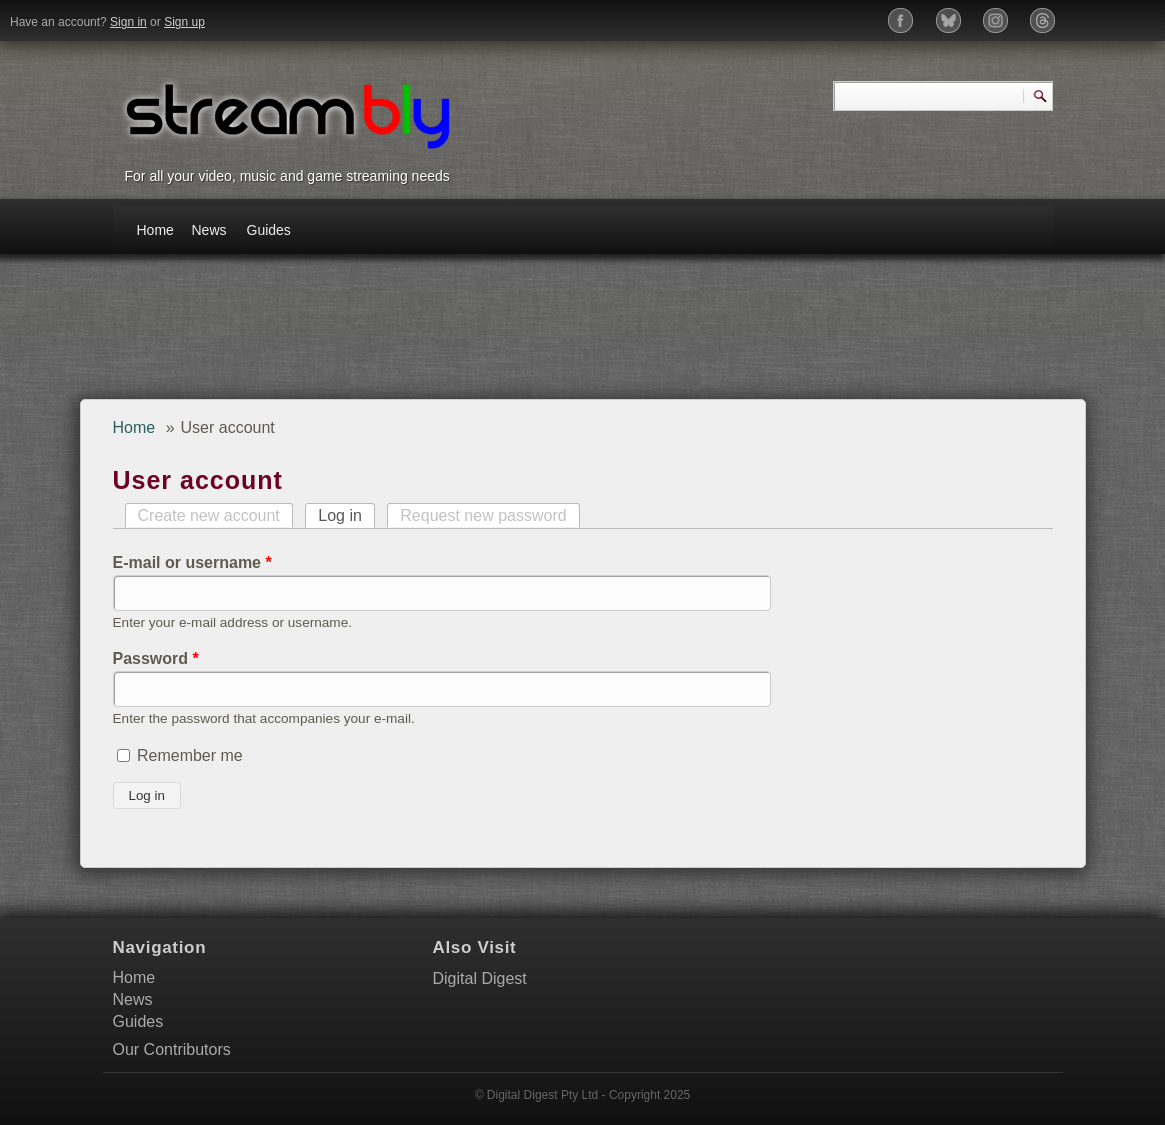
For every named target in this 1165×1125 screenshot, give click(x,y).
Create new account (209, 515)
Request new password (483, 515)
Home (155, 230)
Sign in (128, 22)
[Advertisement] (467, 334)
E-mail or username (192, 562)
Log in (346, 515)
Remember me (190, 755)
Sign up (184, 22)
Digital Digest (480, 978)
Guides (268, 230)
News (209, 230)
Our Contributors (172, 1049)
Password (156, 658)
